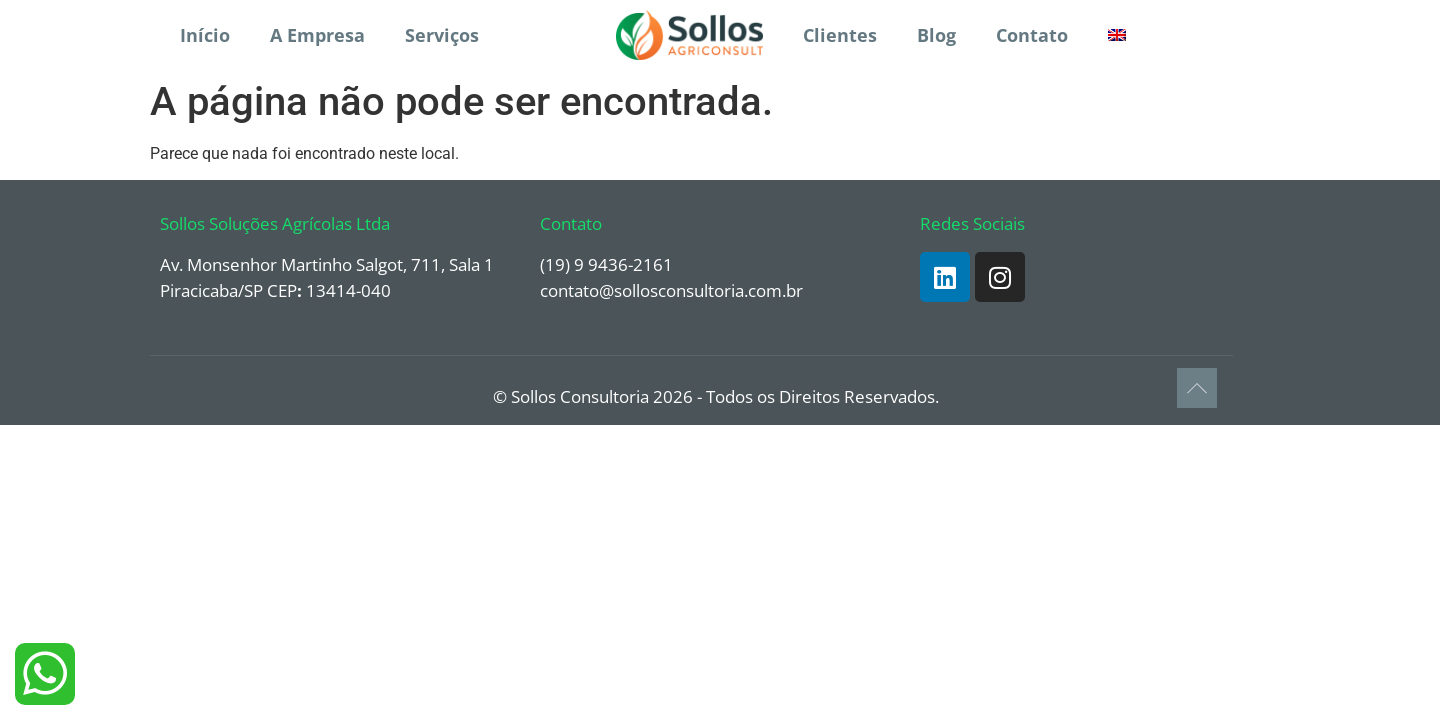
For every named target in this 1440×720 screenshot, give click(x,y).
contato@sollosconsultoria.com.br (671, 290)
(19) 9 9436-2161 (606, 264)
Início (205, 35)
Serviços (442, 35)
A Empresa (317, 35)
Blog (936, 35)
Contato (1032, 35)
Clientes (840, 35)
